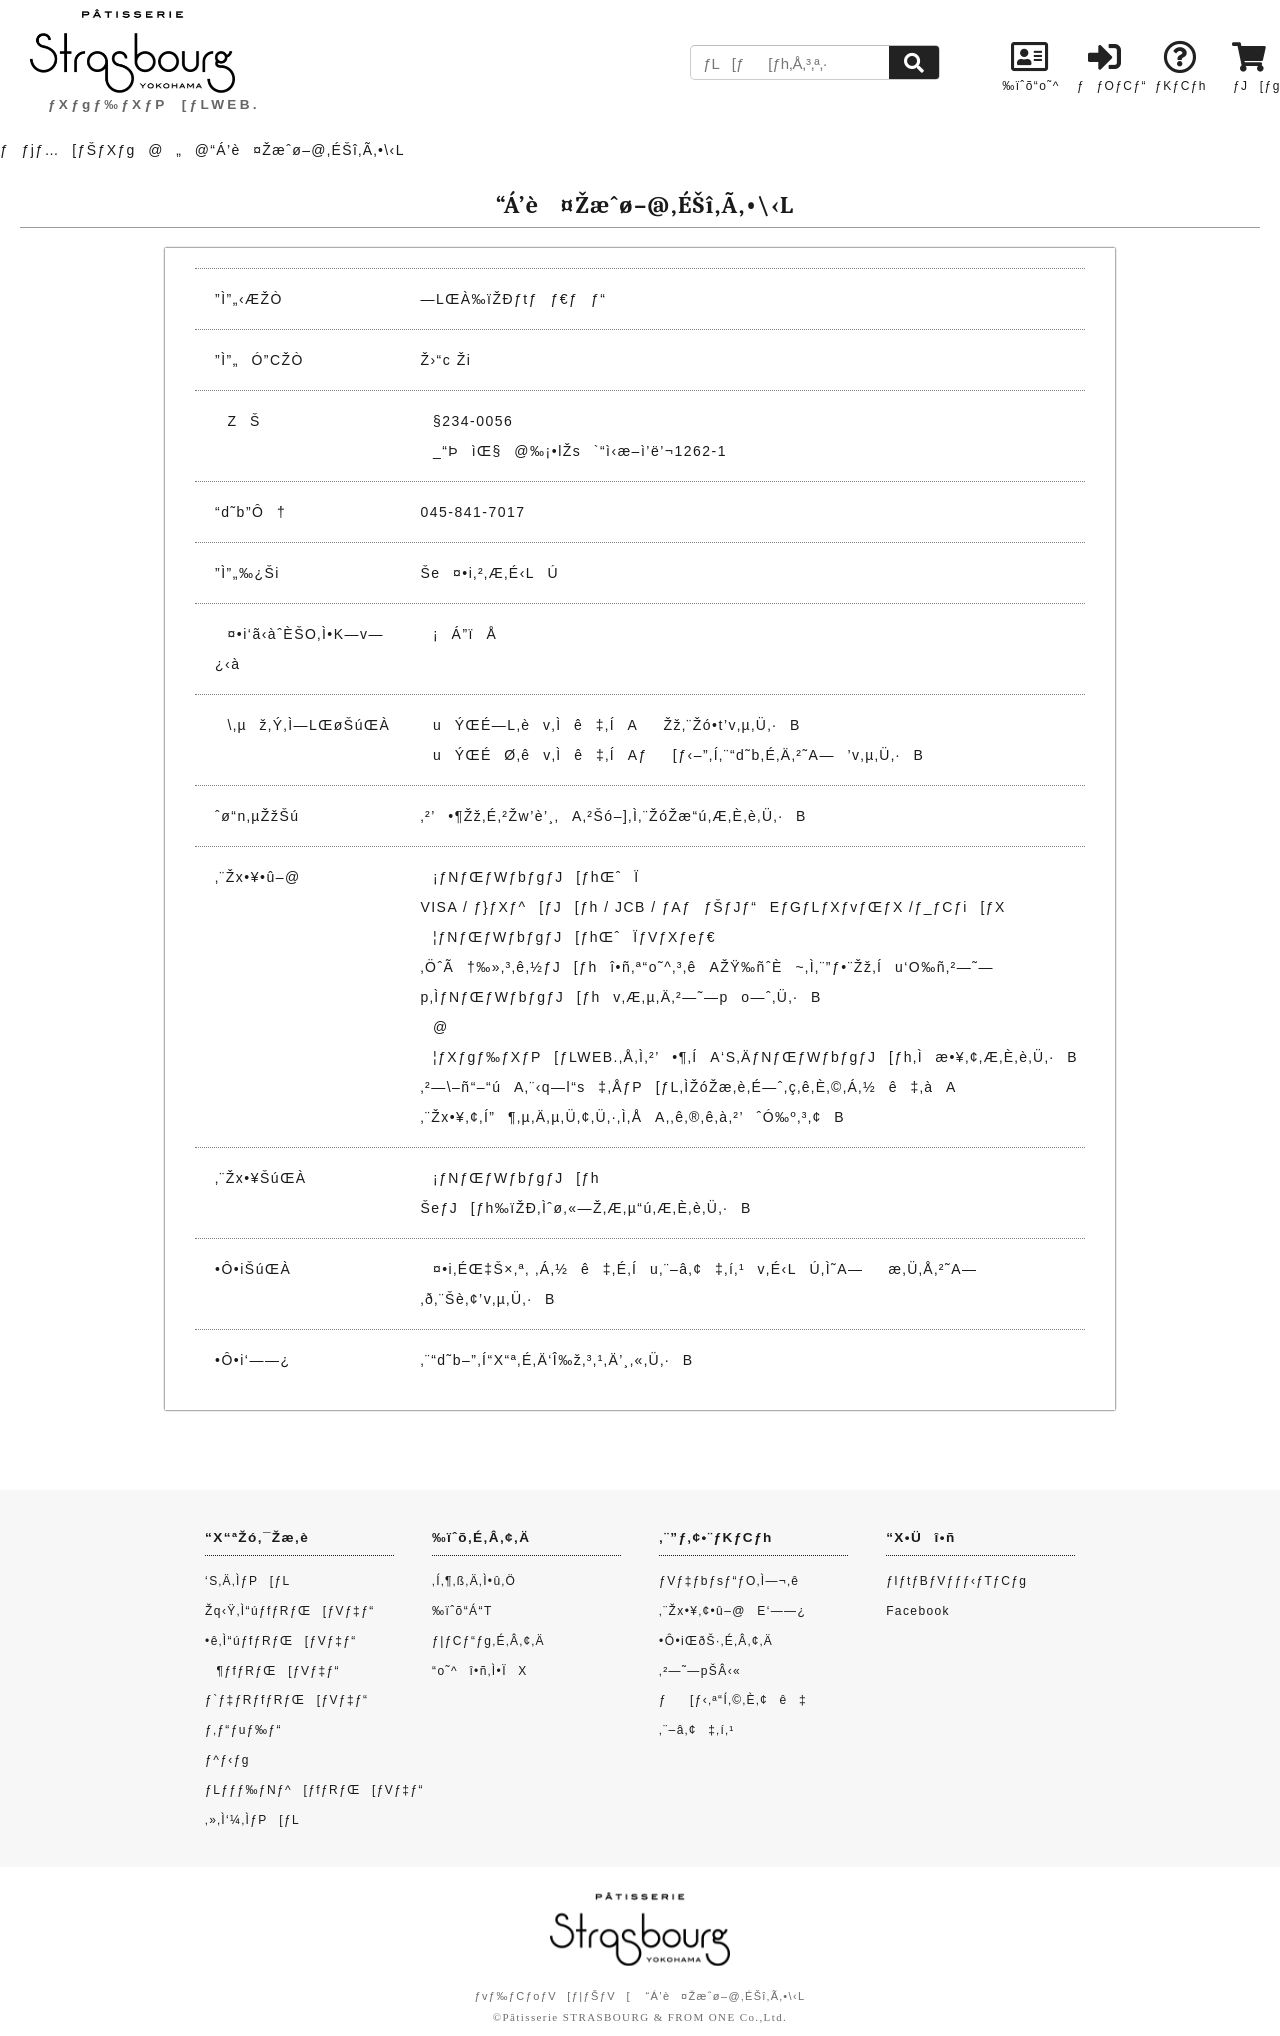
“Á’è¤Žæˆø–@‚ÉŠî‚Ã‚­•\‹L (725, 1996)
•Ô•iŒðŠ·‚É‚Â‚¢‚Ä (716, 1641)
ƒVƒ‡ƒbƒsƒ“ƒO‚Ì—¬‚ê (729, 1581)
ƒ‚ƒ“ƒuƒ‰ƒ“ (243, 1730)
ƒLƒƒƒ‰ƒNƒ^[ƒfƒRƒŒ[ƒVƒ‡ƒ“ (314, 1790)
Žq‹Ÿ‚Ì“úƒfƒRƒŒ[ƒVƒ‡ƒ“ (290, 1611)
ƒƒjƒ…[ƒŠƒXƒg (68, 150)
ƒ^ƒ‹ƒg (227, 1760)
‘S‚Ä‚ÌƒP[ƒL (248, 1581)
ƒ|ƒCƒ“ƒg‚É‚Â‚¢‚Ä (488, 1641)
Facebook (918, 1611)
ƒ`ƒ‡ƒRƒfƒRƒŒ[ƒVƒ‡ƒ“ (286, 1700)
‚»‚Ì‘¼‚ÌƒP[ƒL (252, 1820)
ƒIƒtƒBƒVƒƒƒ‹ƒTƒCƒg (956, 1581)
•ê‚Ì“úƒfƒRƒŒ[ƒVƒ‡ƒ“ (281, 1641)
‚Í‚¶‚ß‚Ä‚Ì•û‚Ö (474, 1581)
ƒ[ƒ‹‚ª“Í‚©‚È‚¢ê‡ (733, 1700)
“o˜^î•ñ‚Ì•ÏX (480, 1671)
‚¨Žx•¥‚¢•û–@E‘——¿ (732, 1611)
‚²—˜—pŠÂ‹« (700, 1671)
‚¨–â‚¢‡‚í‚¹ (697, 1730)
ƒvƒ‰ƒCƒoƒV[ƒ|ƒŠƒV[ (552, 1996)
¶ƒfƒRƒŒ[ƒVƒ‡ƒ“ (272, 1671)
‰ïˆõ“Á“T (462, 1611)
